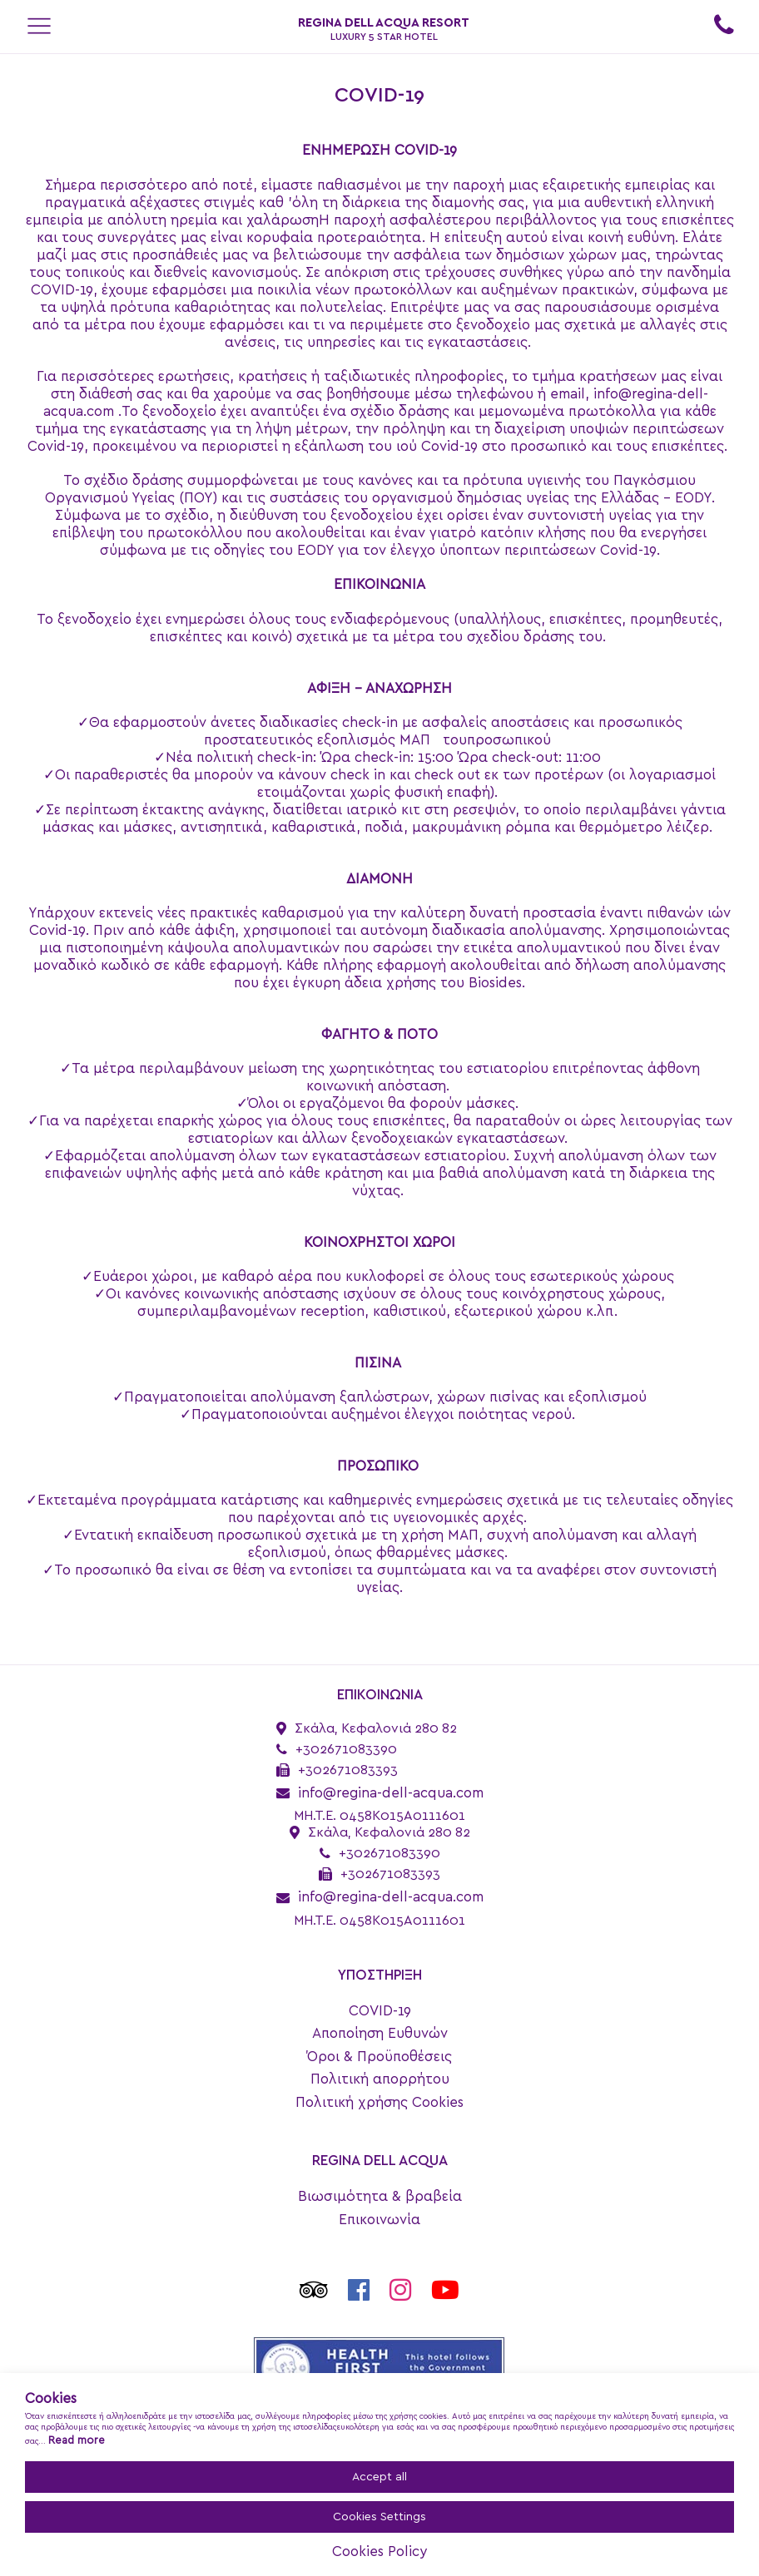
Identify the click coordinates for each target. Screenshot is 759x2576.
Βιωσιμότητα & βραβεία (380, 2196)
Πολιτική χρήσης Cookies (379, 2102)
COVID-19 (380, 2011)
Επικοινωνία (379, 2220)
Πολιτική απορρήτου (379, 2079)
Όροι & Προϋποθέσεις (379, 2056)
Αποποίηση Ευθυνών (380, 2033)
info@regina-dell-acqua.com (391, 1793)
